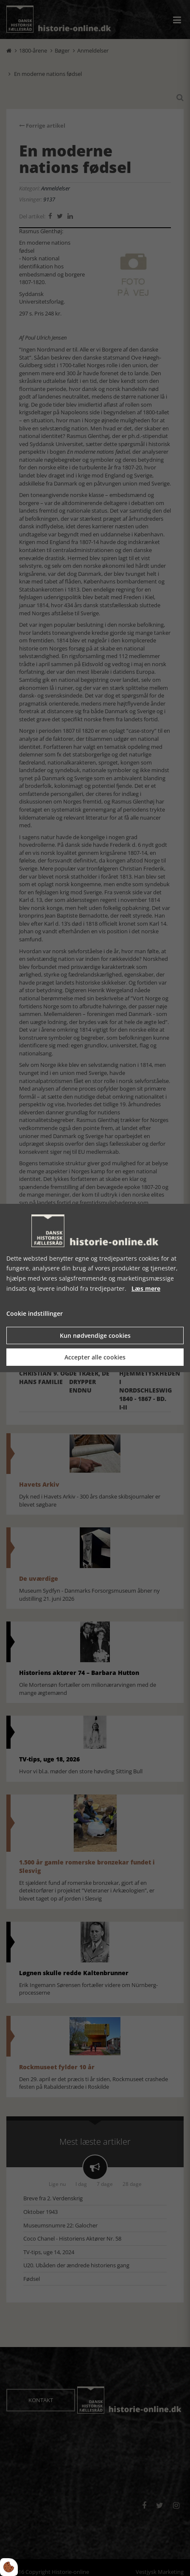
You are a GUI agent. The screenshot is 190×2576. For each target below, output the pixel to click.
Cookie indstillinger (34, 1313)
